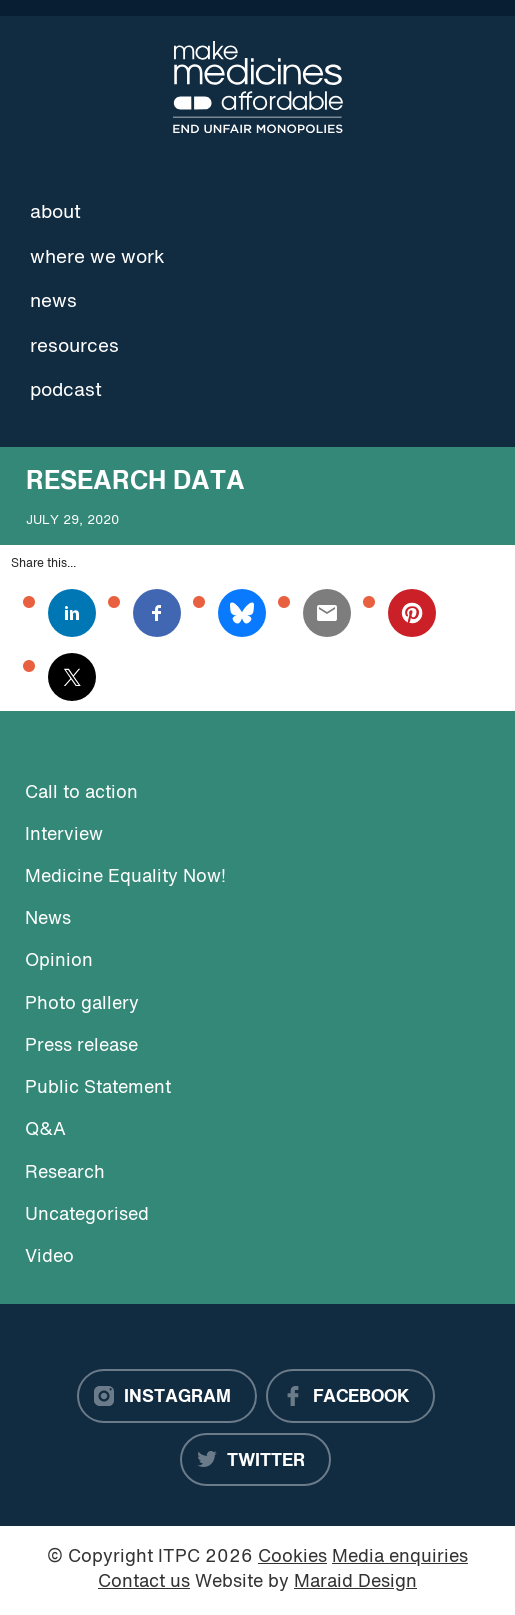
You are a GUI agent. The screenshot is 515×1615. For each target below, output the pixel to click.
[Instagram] (167, 1396)
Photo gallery (82, 1004)
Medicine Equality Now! (125, 877)
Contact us (144, 1582)
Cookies (292, 1557)
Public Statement (98, 1088)
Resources (74, 347)
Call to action (81, 793)
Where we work (97, 258)
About (55, 213)
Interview (64, 835)
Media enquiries (400, 1557)
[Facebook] (350, 1396)
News (53, 302)
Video (49, 1257)
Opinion (59, 961)
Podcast (66, 391)
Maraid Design (355, 1582)
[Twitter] (255, 1460)
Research (65, 1173)
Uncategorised (87, 1215)
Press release (81, 1046)
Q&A (45, 1130)
